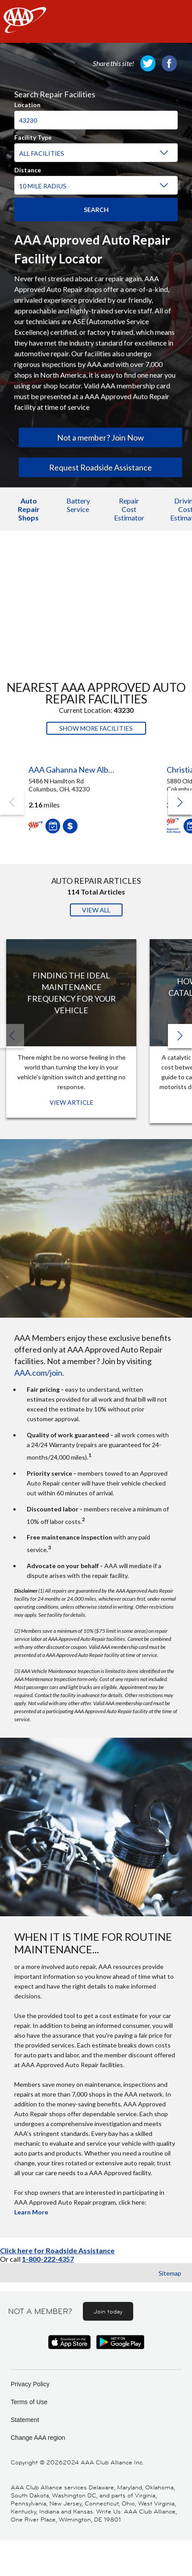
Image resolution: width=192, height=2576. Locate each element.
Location (27, 103)
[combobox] (96, 116)
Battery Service (78, 504)
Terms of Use (29, 2401)
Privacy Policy (30, 2384)
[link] (147, 63)
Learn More (31, 2212)
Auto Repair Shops (29, 509)
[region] (96, 139)
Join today (108, 2311)
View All (96, 910)
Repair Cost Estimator (129, 509)
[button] (180, 803)
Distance (27, 168)
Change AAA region (38, 2437)
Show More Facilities (96, 728)
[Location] (96, 120)
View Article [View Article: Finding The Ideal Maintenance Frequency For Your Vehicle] (71, 1102)
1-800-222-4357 (48, 2259)
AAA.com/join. (39, 1372)
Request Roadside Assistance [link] (100, 467)
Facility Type (33, 136)
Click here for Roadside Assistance (57, 2250)
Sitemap (170, 2273)
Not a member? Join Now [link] (100, 437)
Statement (25, 2419)
